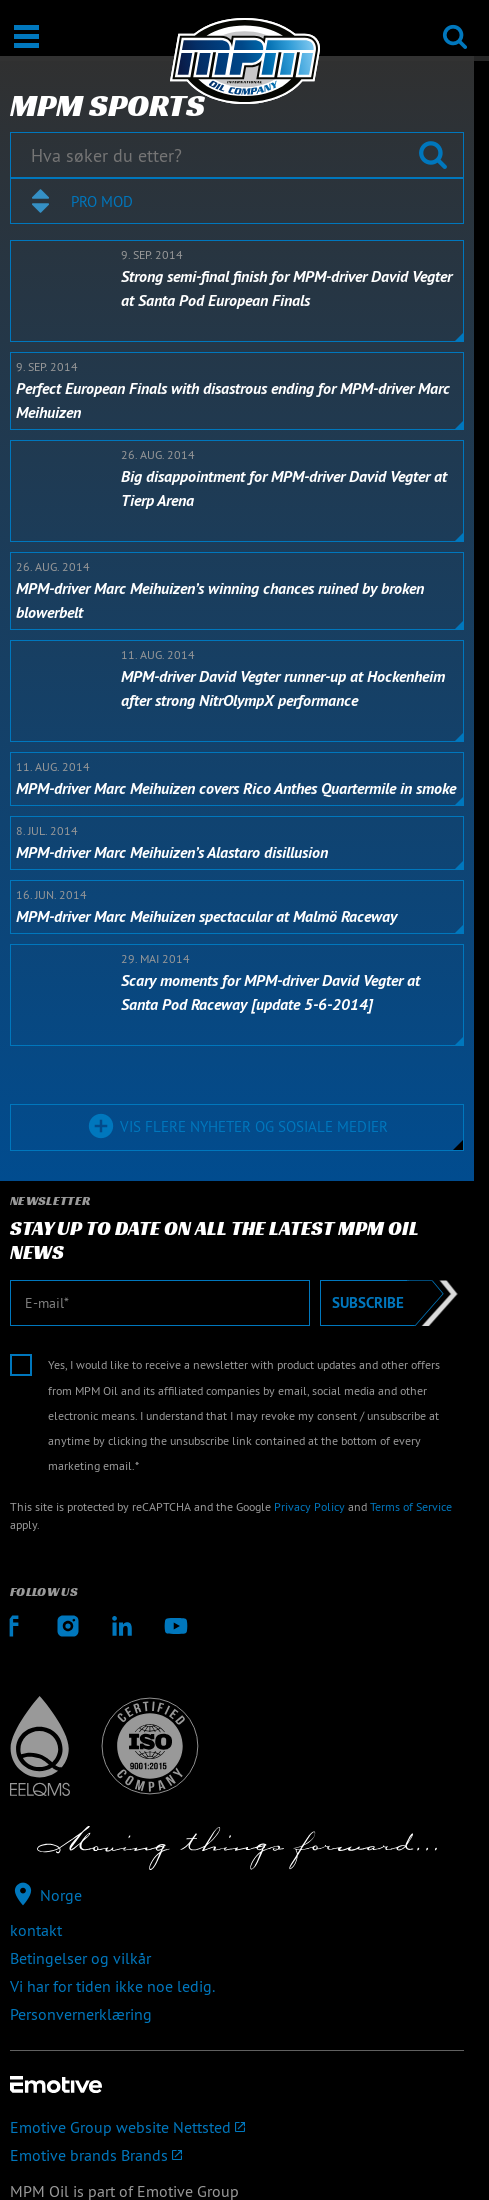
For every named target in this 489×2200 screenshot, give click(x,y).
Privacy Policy (309, 1506)
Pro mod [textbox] (102, 201)
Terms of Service (411, 1506)
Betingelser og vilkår (80, 1958)
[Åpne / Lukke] (26, 36)
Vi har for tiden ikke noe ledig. (112, 1986)
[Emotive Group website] (237, 2127)
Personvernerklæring (81, 2014)
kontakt (36, 1930)
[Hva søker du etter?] (237, 155)
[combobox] (237, 201)
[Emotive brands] (237, 2155)
